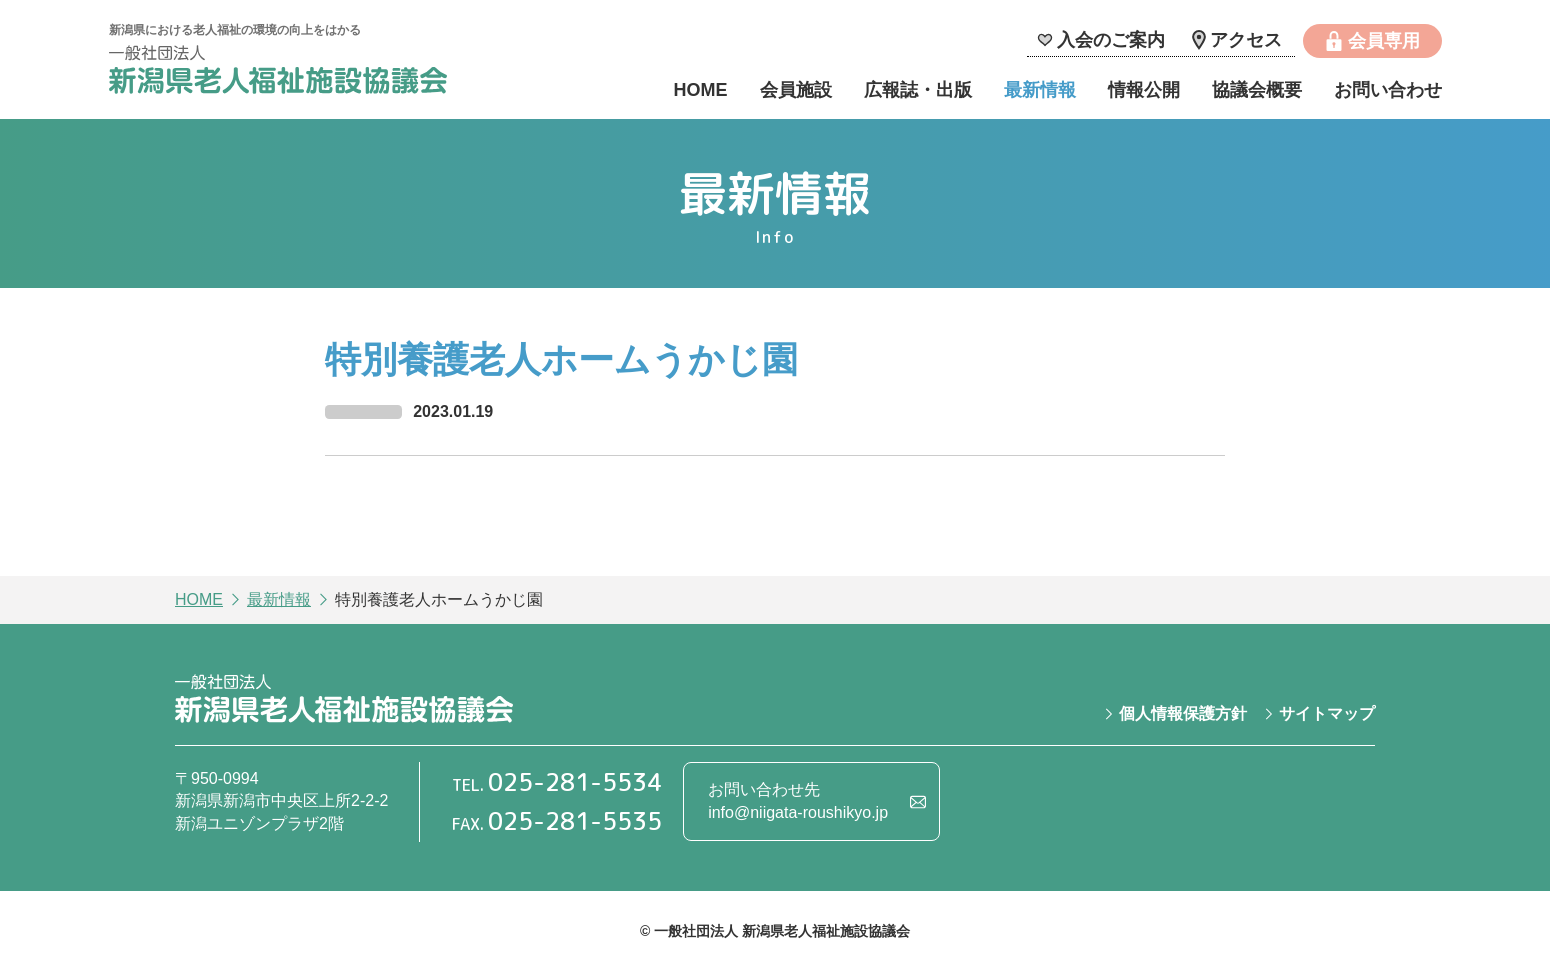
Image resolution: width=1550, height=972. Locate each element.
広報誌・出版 (918, 90)
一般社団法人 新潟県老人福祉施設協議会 (278, 72)
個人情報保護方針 (1183, 713)
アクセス (1246, 40)
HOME (701, 90)
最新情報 (1040, 90)
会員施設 (796, 90)
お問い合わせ (1388, 90)
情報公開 (1144, 90)
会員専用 (1384, 41)
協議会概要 (1257, 90)
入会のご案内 (1111, 40)
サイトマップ (1327, 713)
